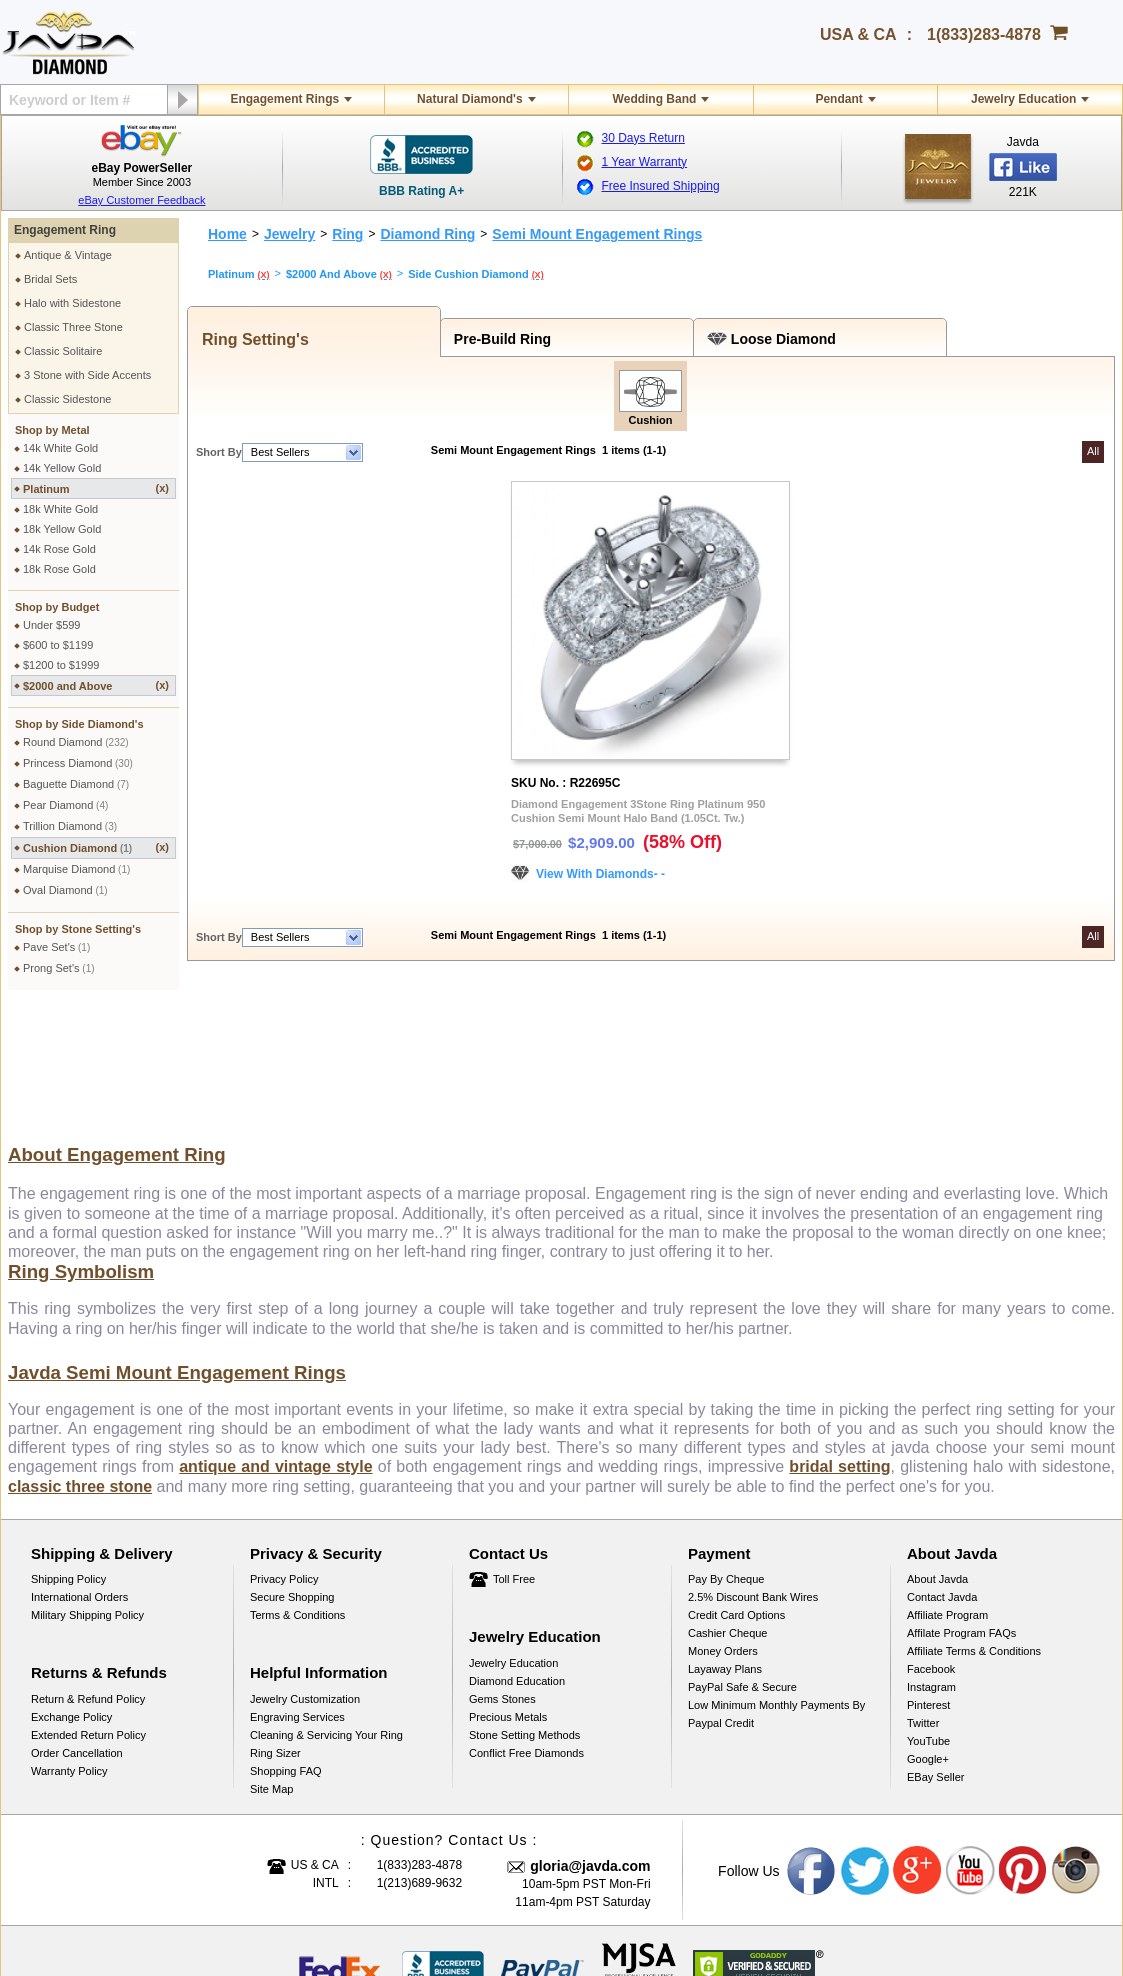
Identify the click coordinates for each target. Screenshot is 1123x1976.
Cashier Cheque (728, 1506)
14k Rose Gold (59, 549)
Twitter (923, 1596)
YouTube (928, 1614)
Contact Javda (942, 1470)
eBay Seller (935, 1650)
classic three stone (80, 1359)
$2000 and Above (96, 685)
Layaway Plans (725, 1542)
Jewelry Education (1023, 99)
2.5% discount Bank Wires (753, 1470)
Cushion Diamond (96, 847)
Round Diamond (76, 742)
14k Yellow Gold (62, 468)
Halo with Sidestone (72, 303)
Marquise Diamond (76, 869)
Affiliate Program (947, 1488)
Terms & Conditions (297, 1488)
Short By (219, 452)
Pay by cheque (726, 1452)
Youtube (971, 1744)
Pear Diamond (65, 805)
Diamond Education (517, 1554)
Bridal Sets (50, 279)
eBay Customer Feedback (141, 200)
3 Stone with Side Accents (87, 375)
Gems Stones (502, 1572)
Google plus (918, 1744)
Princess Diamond (78, 763)
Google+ (928, 1632)
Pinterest (928, 1578)
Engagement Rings (284, 99)
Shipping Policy (68, 1452)
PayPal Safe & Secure (742, 1560)
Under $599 (52, 625)
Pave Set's (56, 947)
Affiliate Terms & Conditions (974, 1524)
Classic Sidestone (67, 399)
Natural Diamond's (470, 99)
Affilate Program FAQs (961, 1506)
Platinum (96, 488)
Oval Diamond (65, 890)
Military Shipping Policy (87, 1488)
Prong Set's (59, 968)
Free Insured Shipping (661, 186)
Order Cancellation (77, 1626)
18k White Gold (60, 509)
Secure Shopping (292, 1470)
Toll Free (514, 1452)
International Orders (79, 1470)
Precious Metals (508, 1590)
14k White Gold (60, 448)
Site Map (271, 1662)
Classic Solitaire (63, 351)
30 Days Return (643, 138)
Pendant (838, 99)
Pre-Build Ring (498, 339)
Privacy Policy (284, 1452)
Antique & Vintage (68, 255)
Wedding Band (655, 99)
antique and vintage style (275, 1339)
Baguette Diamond (76, 784)
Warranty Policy (69, 1644)
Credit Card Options (736, 1488)
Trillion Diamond (70, 826)
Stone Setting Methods (524, 1608)
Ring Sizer (275, 1626)
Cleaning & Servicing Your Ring (326, 1608)
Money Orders (723, 1524)
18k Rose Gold (59, 569)
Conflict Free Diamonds (526, 1626)
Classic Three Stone (73, 327)
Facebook (931, 1542)
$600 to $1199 (58, 645)
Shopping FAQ (286, 1644)
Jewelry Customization (305, 1572)
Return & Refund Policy (88, 1572)
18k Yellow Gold (62, 529)
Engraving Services (297, 1590)
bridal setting (839, 1339)
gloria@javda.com (590, 1739)
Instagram (931, 1560)
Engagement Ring (65, 230)
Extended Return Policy (88, 1608)
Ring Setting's (251, 339)
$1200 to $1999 (61, 665)
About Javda (937, 1452)
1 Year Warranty (645, 162)
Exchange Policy (71, 1590)
